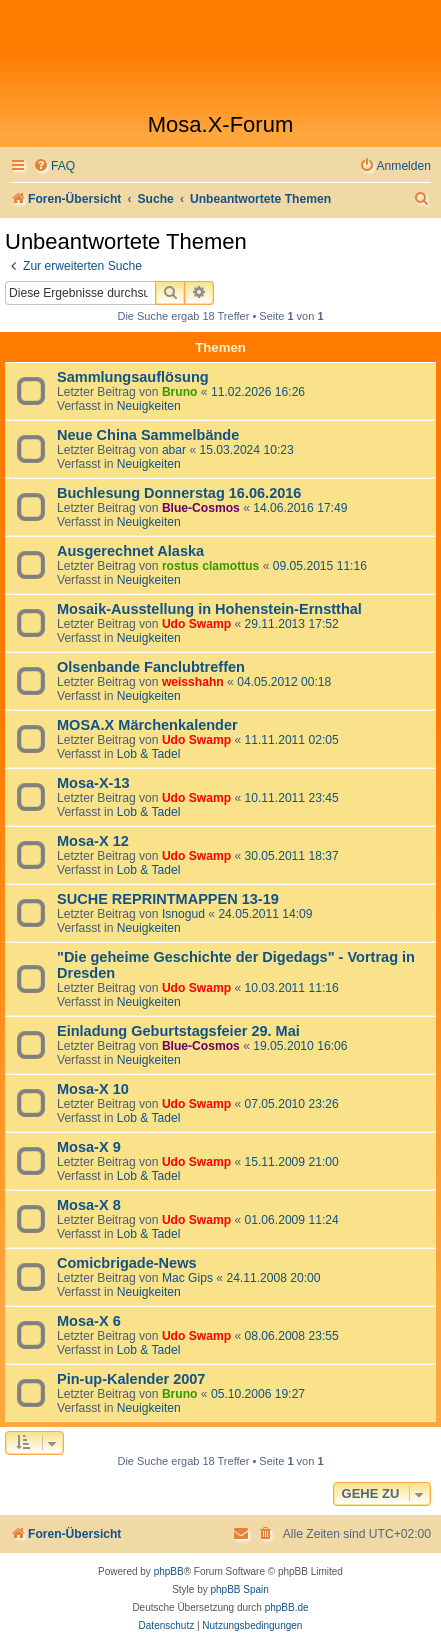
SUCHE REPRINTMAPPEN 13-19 (168, 899)
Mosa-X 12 (93, 841)
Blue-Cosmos (201, 508)
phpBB (169, 1571)
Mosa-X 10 (93, 1089)
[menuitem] (54, 166)
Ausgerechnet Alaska (130, 551)
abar (174, 450)
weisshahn (193, 682)
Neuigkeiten (149, 406)
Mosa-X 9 (89, 1147)
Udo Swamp (196, 624)
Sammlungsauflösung (133, 377)
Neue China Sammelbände (148, 435)
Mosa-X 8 (89, 1205)
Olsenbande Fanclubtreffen (151, 667)
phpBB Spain (239, 1589)
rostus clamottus (210, 566)
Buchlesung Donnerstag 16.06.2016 (179, 493)
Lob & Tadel (149, 754)
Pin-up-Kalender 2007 (131, 1379)
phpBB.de (287, 1607)
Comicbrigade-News (127, 1263)
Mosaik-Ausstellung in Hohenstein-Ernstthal (209, 609)
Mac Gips (187, 1278)
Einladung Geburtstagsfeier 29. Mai (178, 1031)
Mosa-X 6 (89, 1321)
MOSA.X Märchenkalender (147, 725)
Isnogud (183, 914)
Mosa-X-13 (93, 783)
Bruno (180, 392)
